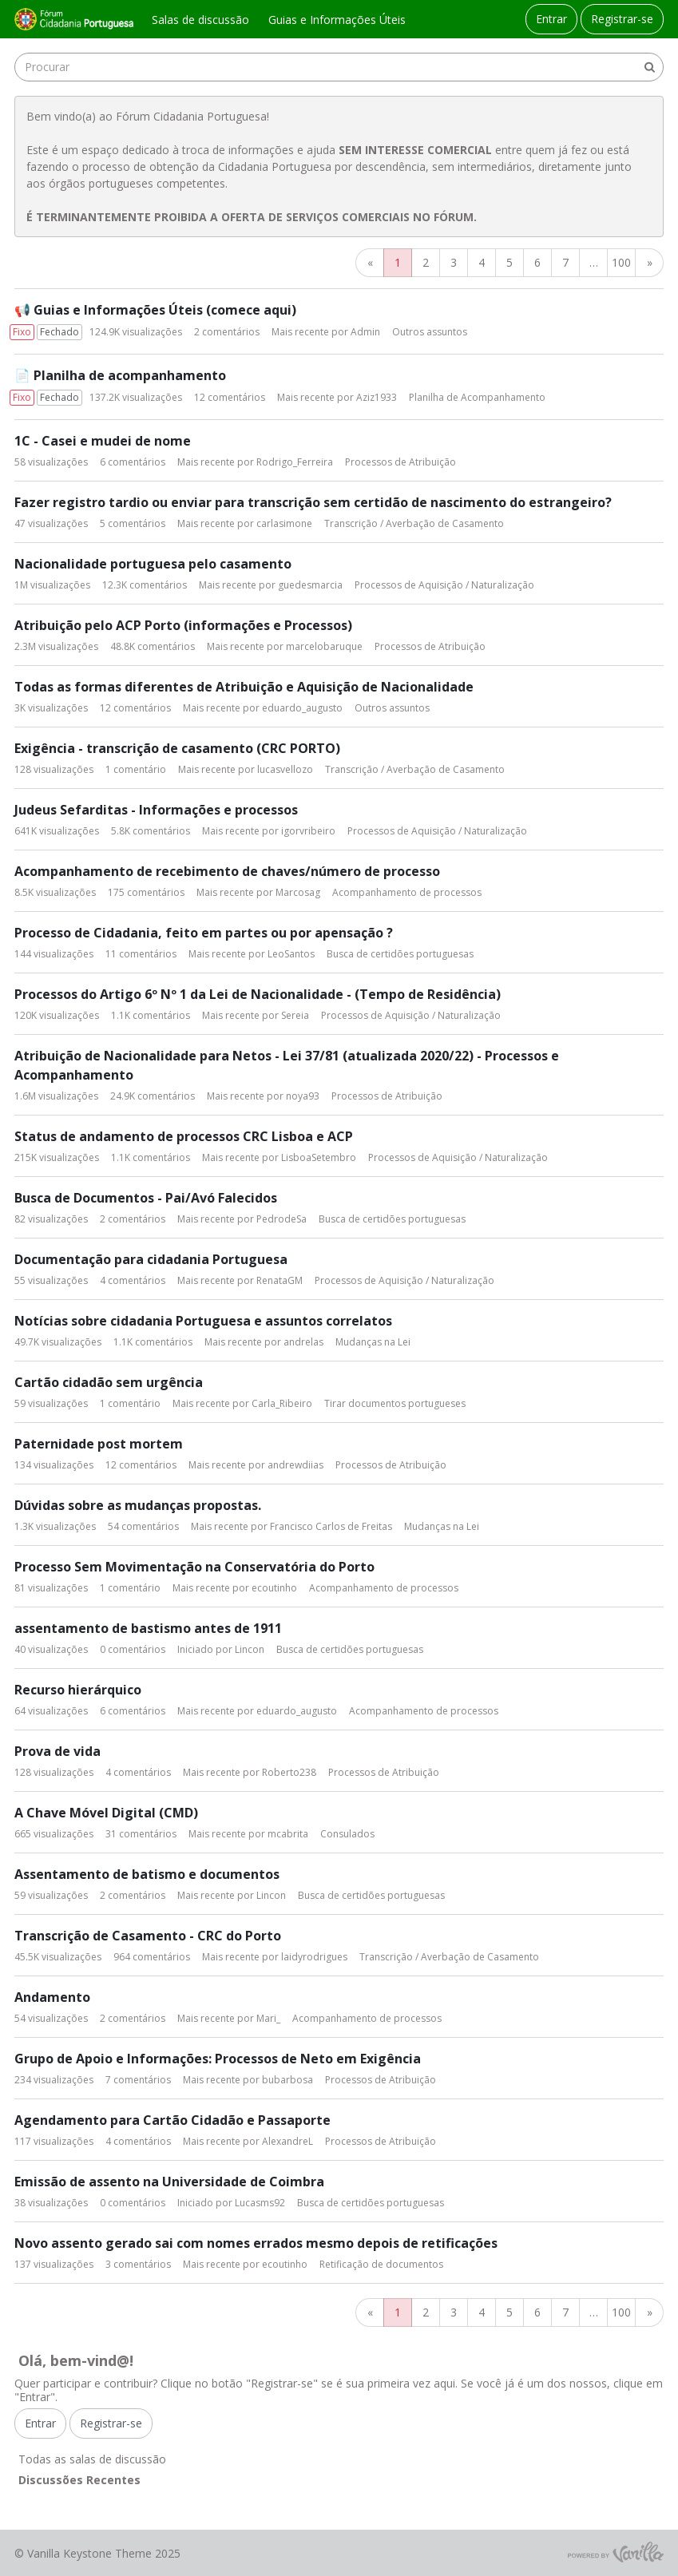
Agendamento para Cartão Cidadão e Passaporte (172, 2120)
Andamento (52, 1997)
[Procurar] (649, 67)
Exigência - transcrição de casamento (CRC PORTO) (177, 748)
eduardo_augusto (302, 708)
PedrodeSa (281, 1219)
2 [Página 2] (425, 262)
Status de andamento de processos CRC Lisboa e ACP (183, 1136)
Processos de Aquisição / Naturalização (444, 585)
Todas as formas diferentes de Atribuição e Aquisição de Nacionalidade (244, 687)
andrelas (303, 1342)
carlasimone (284, 523)
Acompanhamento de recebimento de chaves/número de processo (227, 871)
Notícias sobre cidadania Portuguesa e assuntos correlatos (203, 1321)
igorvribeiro (308, 831)
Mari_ (268, 2018)
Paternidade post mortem (98, 1443)
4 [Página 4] (481, 262)
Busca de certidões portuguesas (400, 954)
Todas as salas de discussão (92, 2459)
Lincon (249, 1649)
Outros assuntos (429, 332)
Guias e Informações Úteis (337, 19)
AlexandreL (287, 2141)
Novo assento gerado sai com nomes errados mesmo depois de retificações (256, 2243)
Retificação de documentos (381, 2264)
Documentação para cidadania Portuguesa (150, 1259)
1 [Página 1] (398, 262)
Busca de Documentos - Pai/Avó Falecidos (145, 1198)
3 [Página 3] (453, 262)
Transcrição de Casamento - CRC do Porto (147, 1935)
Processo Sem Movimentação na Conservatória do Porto (194, 1566)
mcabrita (288, 1834)
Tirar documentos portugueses (395, 1403)
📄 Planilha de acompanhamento (120, 375)
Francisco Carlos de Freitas (331, 1526)
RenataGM (279, 1280)
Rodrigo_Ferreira (294, 462)
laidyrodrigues (314, 1957)
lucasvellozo (285, 769)
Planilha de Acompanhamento (477, 397)
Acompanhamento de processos (407, 892)
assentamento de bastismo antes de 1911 (148, 1628)
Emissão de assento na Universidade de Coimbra (169, 2181)
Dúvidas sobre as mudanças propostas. (137, 1505)
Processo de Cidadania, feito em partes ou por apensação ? (203, 932)
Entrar (551, 18)
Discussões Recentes (79, 2479)
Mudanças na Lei (372, 1342)
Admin (365, 332)
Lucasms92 (260, 2202)
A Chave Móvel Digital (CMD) (106, 1812)
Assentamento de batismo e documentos (147, 1874)
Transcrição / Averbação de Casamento (414, 523)
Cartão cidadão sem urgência (108, 1382)
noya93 (302, 1096)
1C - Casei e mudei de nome (102, 441)
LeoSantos (291, 954)
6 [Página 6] (537, 262)
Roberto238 (289, 1772)
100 (621, 262)
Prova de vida (57, 1751)
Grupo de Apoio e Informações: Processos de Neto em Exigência (217, 2058)
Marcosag (298, 892)
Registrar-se (622, 18)
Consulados (347, 1834)
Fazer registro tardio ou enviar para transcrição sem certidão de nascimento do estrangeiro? (313, 502)
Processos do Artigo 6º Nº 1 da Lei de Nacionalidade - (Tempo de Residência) (257, 994)
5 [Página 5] (509, 262)
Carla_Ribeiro (282, 1403)
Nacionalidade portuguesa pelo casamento (152, 564)
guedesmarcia (310, 585)
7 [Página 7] (565, 262)
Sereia (295, 1015)
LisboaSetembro (318, 1157)
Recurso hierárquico (77, 1689)
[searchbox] (339, 67)
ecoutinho (274, 1588)
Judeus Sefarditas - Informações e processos (156, 809)
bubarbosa (287, 2080)
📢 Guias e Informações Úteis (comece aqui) (155, 310)
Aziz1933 (376, 397)
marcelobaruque (324, 646)
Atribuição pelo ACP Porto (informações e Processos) (183, 625)
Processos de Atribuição (400, 462)
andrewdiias (295, 1465)
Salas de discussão (200, 19)
